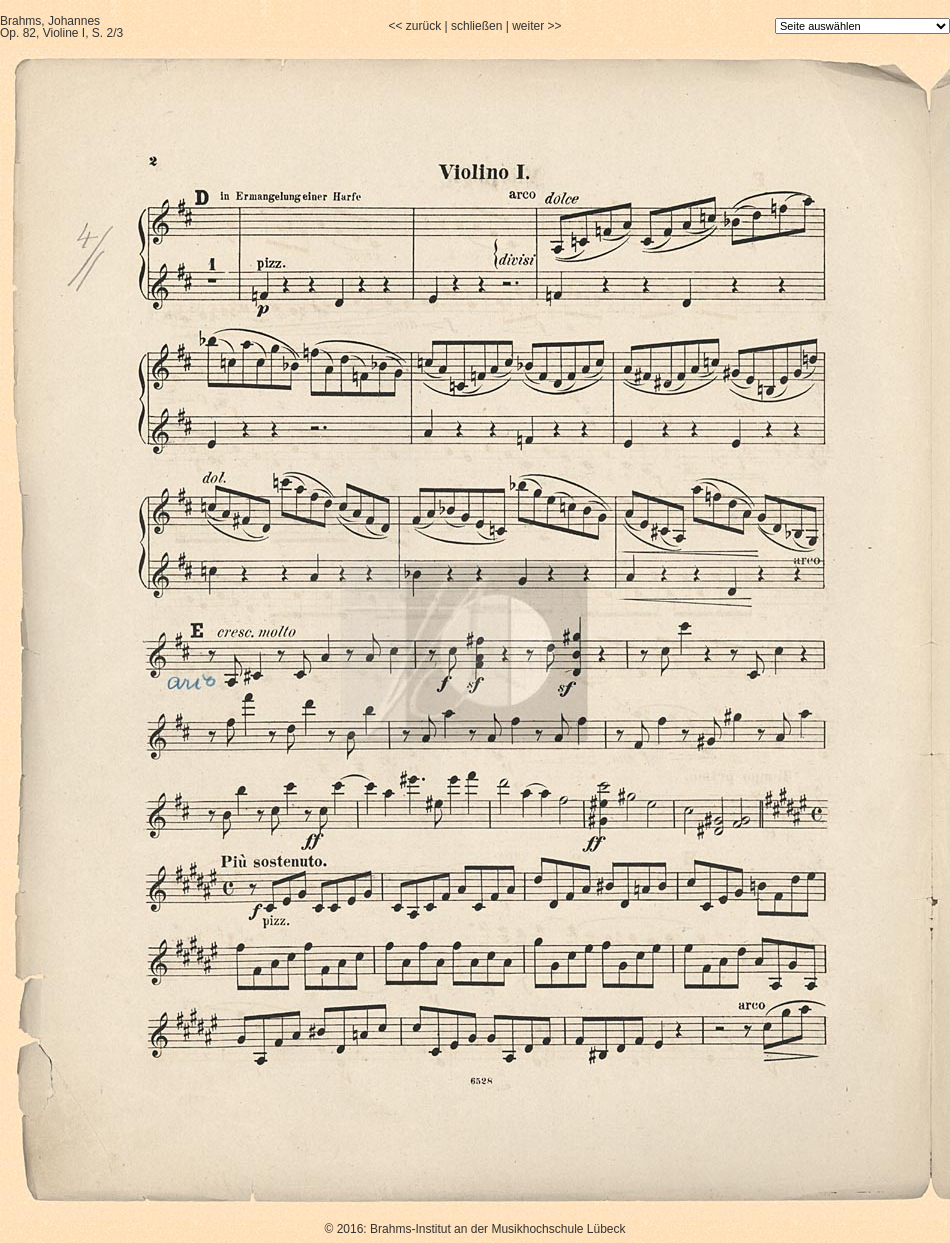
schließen (476, 26)
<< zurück (414, 26)
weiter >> (536, 26)
